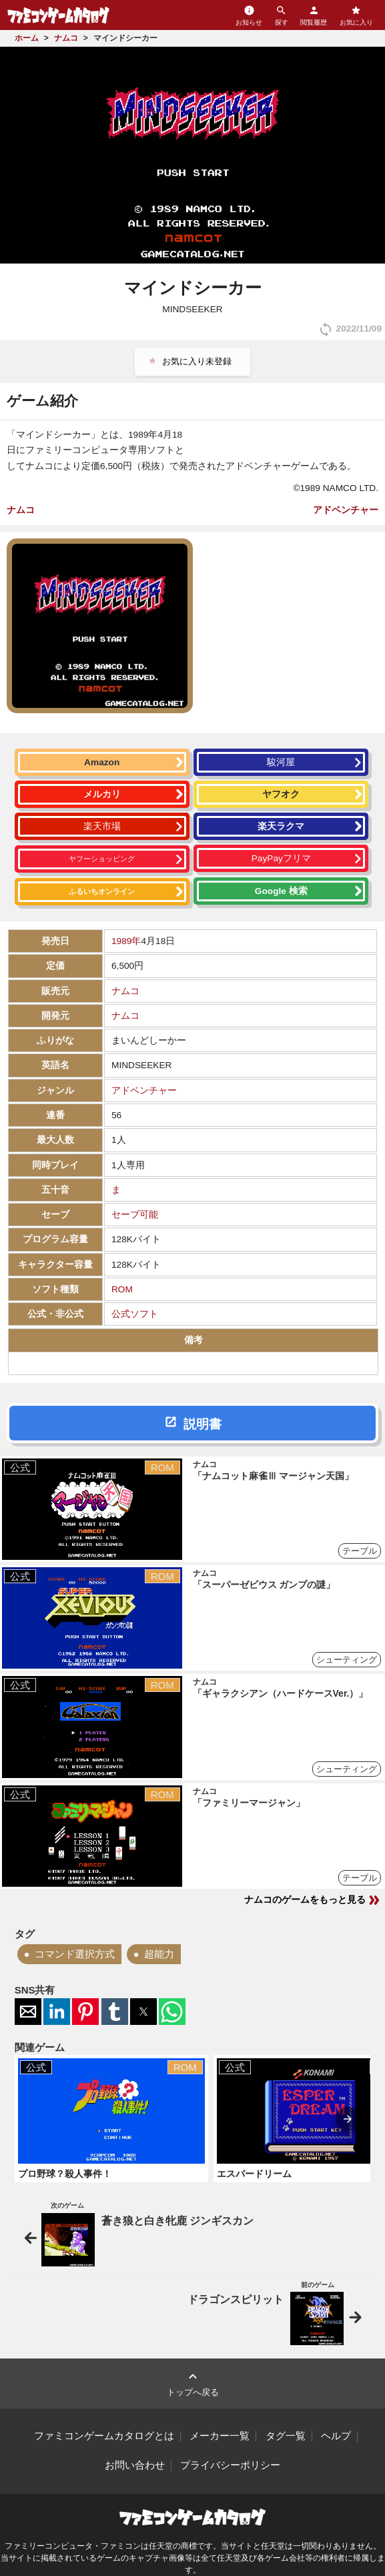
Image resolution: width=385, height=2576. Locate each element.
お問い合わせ (135, 2465)
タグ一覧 (286, 2436)
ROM (122, 1289)
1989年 (126, 941)
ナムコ (21, 509)
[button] (28, 2011)
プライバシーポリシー (230, 2465)
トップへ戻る (193, 2383)
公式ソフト (134, 1314)
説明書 (202, 1424)
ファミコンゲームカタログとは (104, 2436)
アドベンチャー (345, 509)
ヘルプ (336, 2436)
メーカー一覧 (219, 2436)
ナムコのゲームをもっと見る (313, 1900)
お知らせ (249, 15)
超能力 (159, 1954)
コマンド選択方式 (75, 1954)
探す (281, 15)
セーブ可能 (134, 1215)
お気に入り (356, 15)
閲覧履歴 (313, 15)
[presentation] (348, 2119)
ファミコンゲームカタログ (58, 15)
